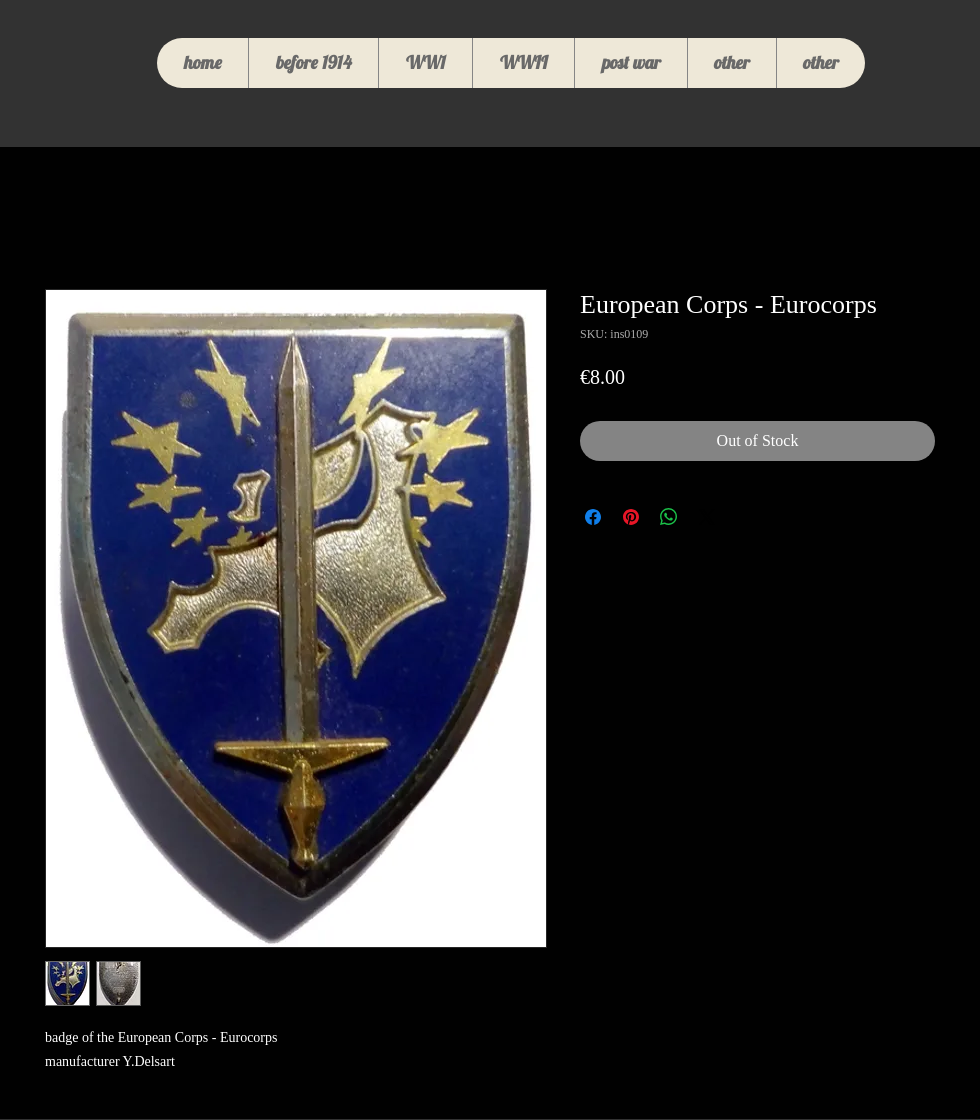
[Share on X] (707, 517)
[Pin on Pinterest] (631, 517)
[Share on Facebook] (593, 517)
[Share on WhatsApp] (669, 517)
